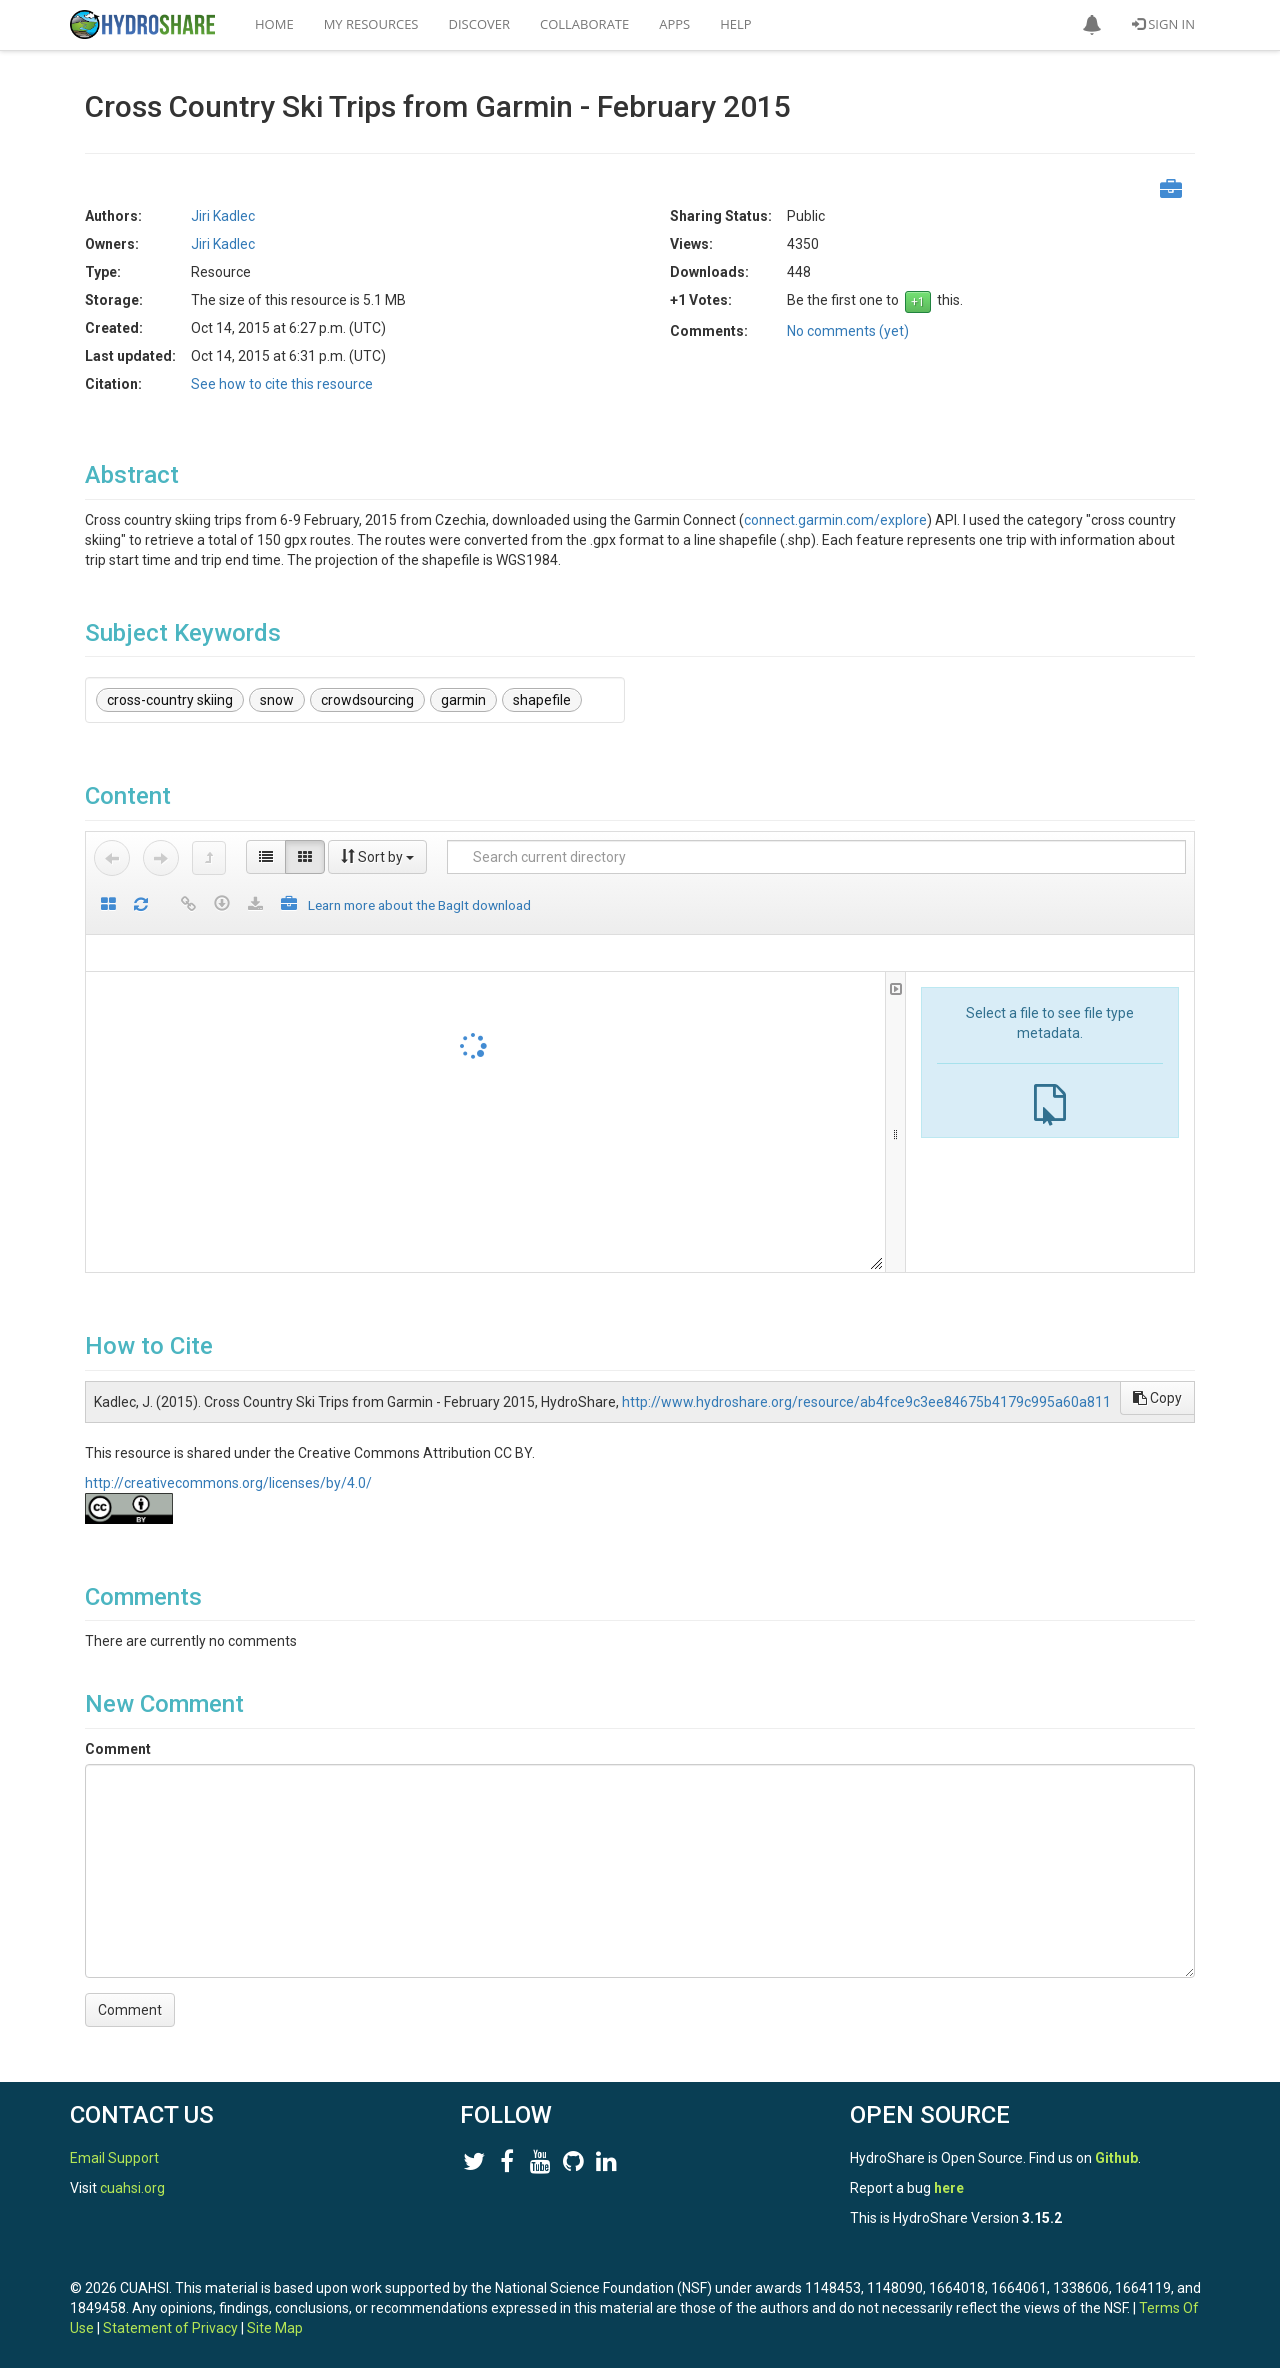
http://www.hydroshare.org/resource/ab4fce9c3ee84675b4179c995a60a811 (866, 1402)
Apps (674, 24)
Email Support (114, 2158)
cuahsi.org (132, 2188)
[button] (1092, 25)
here (949, 2188)
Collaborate (584, 24)
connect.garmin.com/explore (835, 520)
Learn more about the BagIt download (419, 905)
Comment (118, 1749)
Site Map (275, 2328)
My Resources (371, 24)
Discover (480, 24)
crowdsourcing (367, 700)
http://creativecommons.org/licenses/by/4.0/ (228, 1483)
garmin (463, 700)
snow (277, 700)
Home (274, 24)
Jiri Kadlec (223, 216)
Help (735, 24)
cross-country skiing (170, 700)
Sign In (1163, 24)
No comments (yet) (848, 331)
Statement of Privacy (170, 2328)
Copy (1157, 1398)
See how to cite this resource (282, 384)
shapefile (542, 700)
